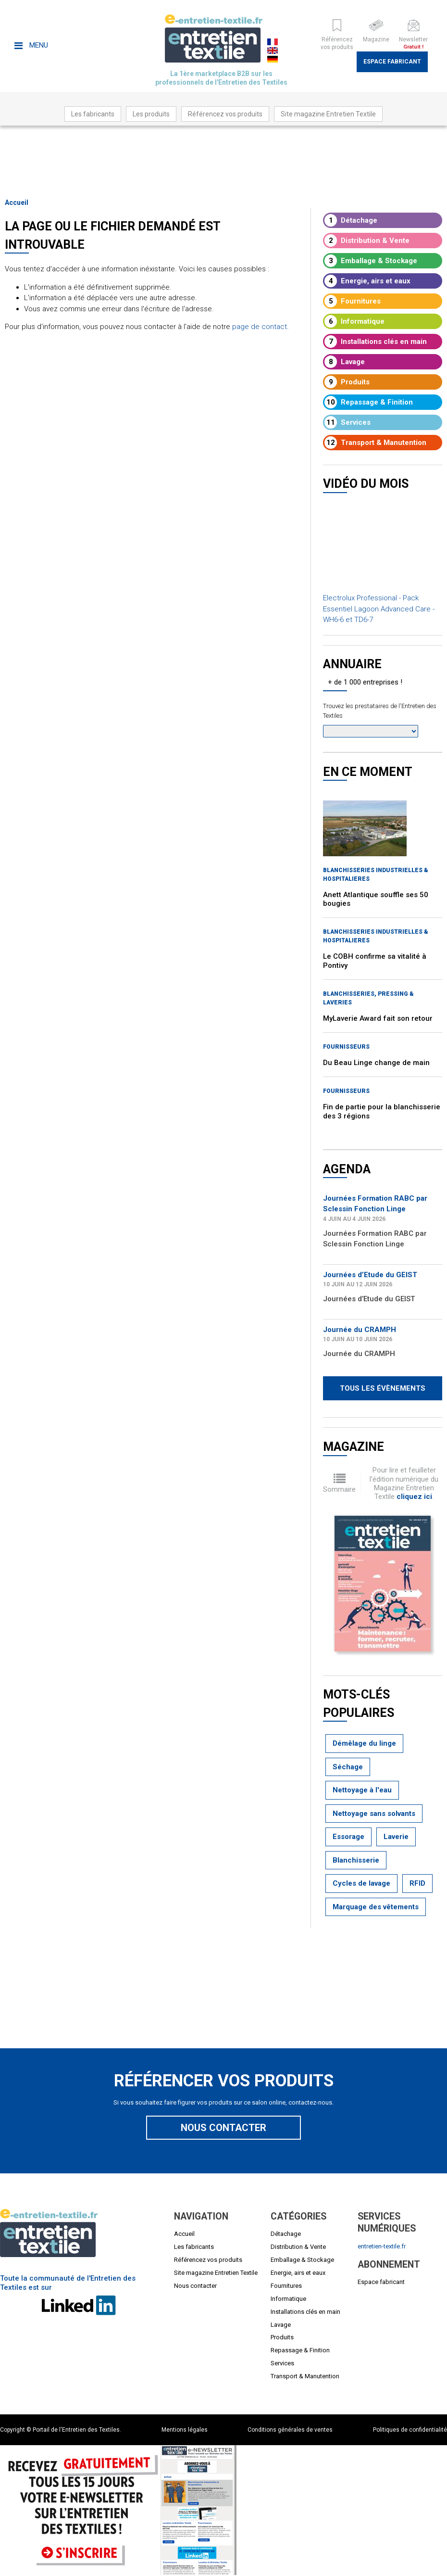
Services (347, 422)
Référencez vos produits (225, 114)
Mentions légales (184, 2429)
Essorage (348, 1836)
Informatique (354, 321)
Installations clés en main (375, 341)
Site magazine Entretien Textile (328, 114)
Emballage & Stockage (370, 260)
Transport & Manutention (375, 442)
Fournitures (352, 301)
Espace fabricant (392, 61)
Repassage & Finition (368, 402)
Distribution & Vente (367, 240)
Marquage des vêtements (376, 1907)
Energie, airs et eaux (367, 281)
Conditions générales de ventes (290, 2429)
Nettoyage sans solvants (374, 1813)
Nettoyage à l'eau (362, 1790)
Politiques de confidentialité (410, 2429)
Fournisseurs (346, 1046)
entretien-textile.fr (382, 2246)
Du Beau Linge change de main (376, 1062)
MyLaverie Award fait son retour (378, 1018)
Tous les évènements (382, 1388)
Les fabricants (92, 114)
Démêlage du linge (364, 1743)
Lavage (344, 361)
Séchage (348, 1767)
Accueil (16, 202)
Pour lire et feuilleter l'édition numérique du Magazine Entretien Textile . (404, 1483)
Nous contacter (223, 2127)
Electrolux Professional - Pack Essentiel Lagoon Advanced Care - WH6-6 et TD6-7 (379, 609)
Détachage (350, 220)
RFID (417, 1883)
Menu (31, 45)
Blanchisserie (356, 1860)
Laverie (396, 1836)
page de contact (259, 326)
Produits (347, 382)
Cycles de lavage (361, 1883)
